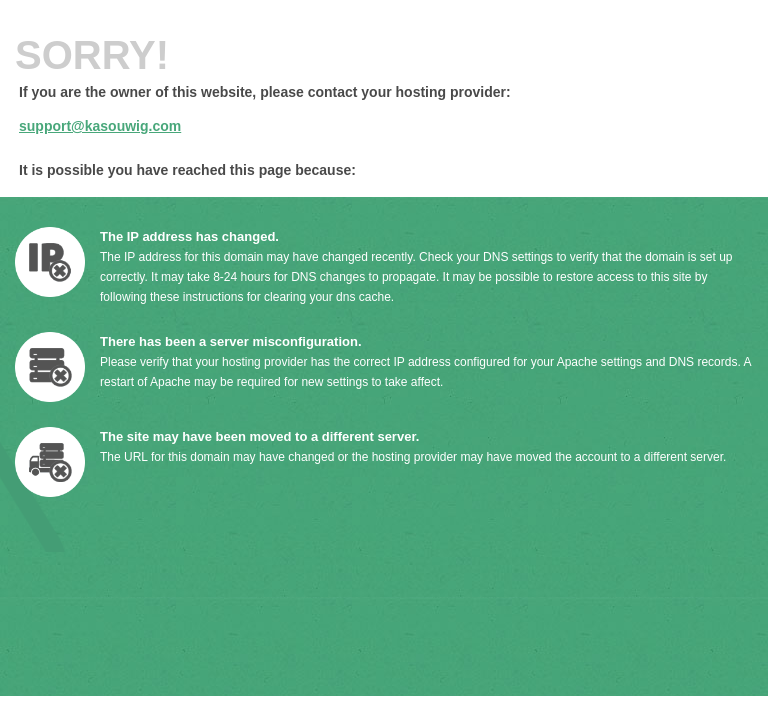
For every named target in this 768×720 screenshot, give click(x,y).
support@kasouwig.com (100, 126)
